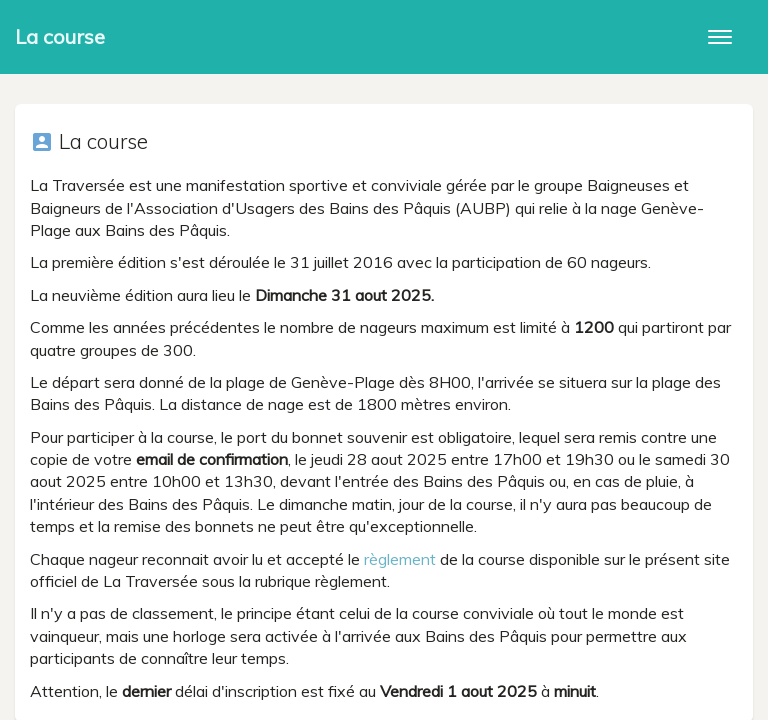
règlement (400, 559)
